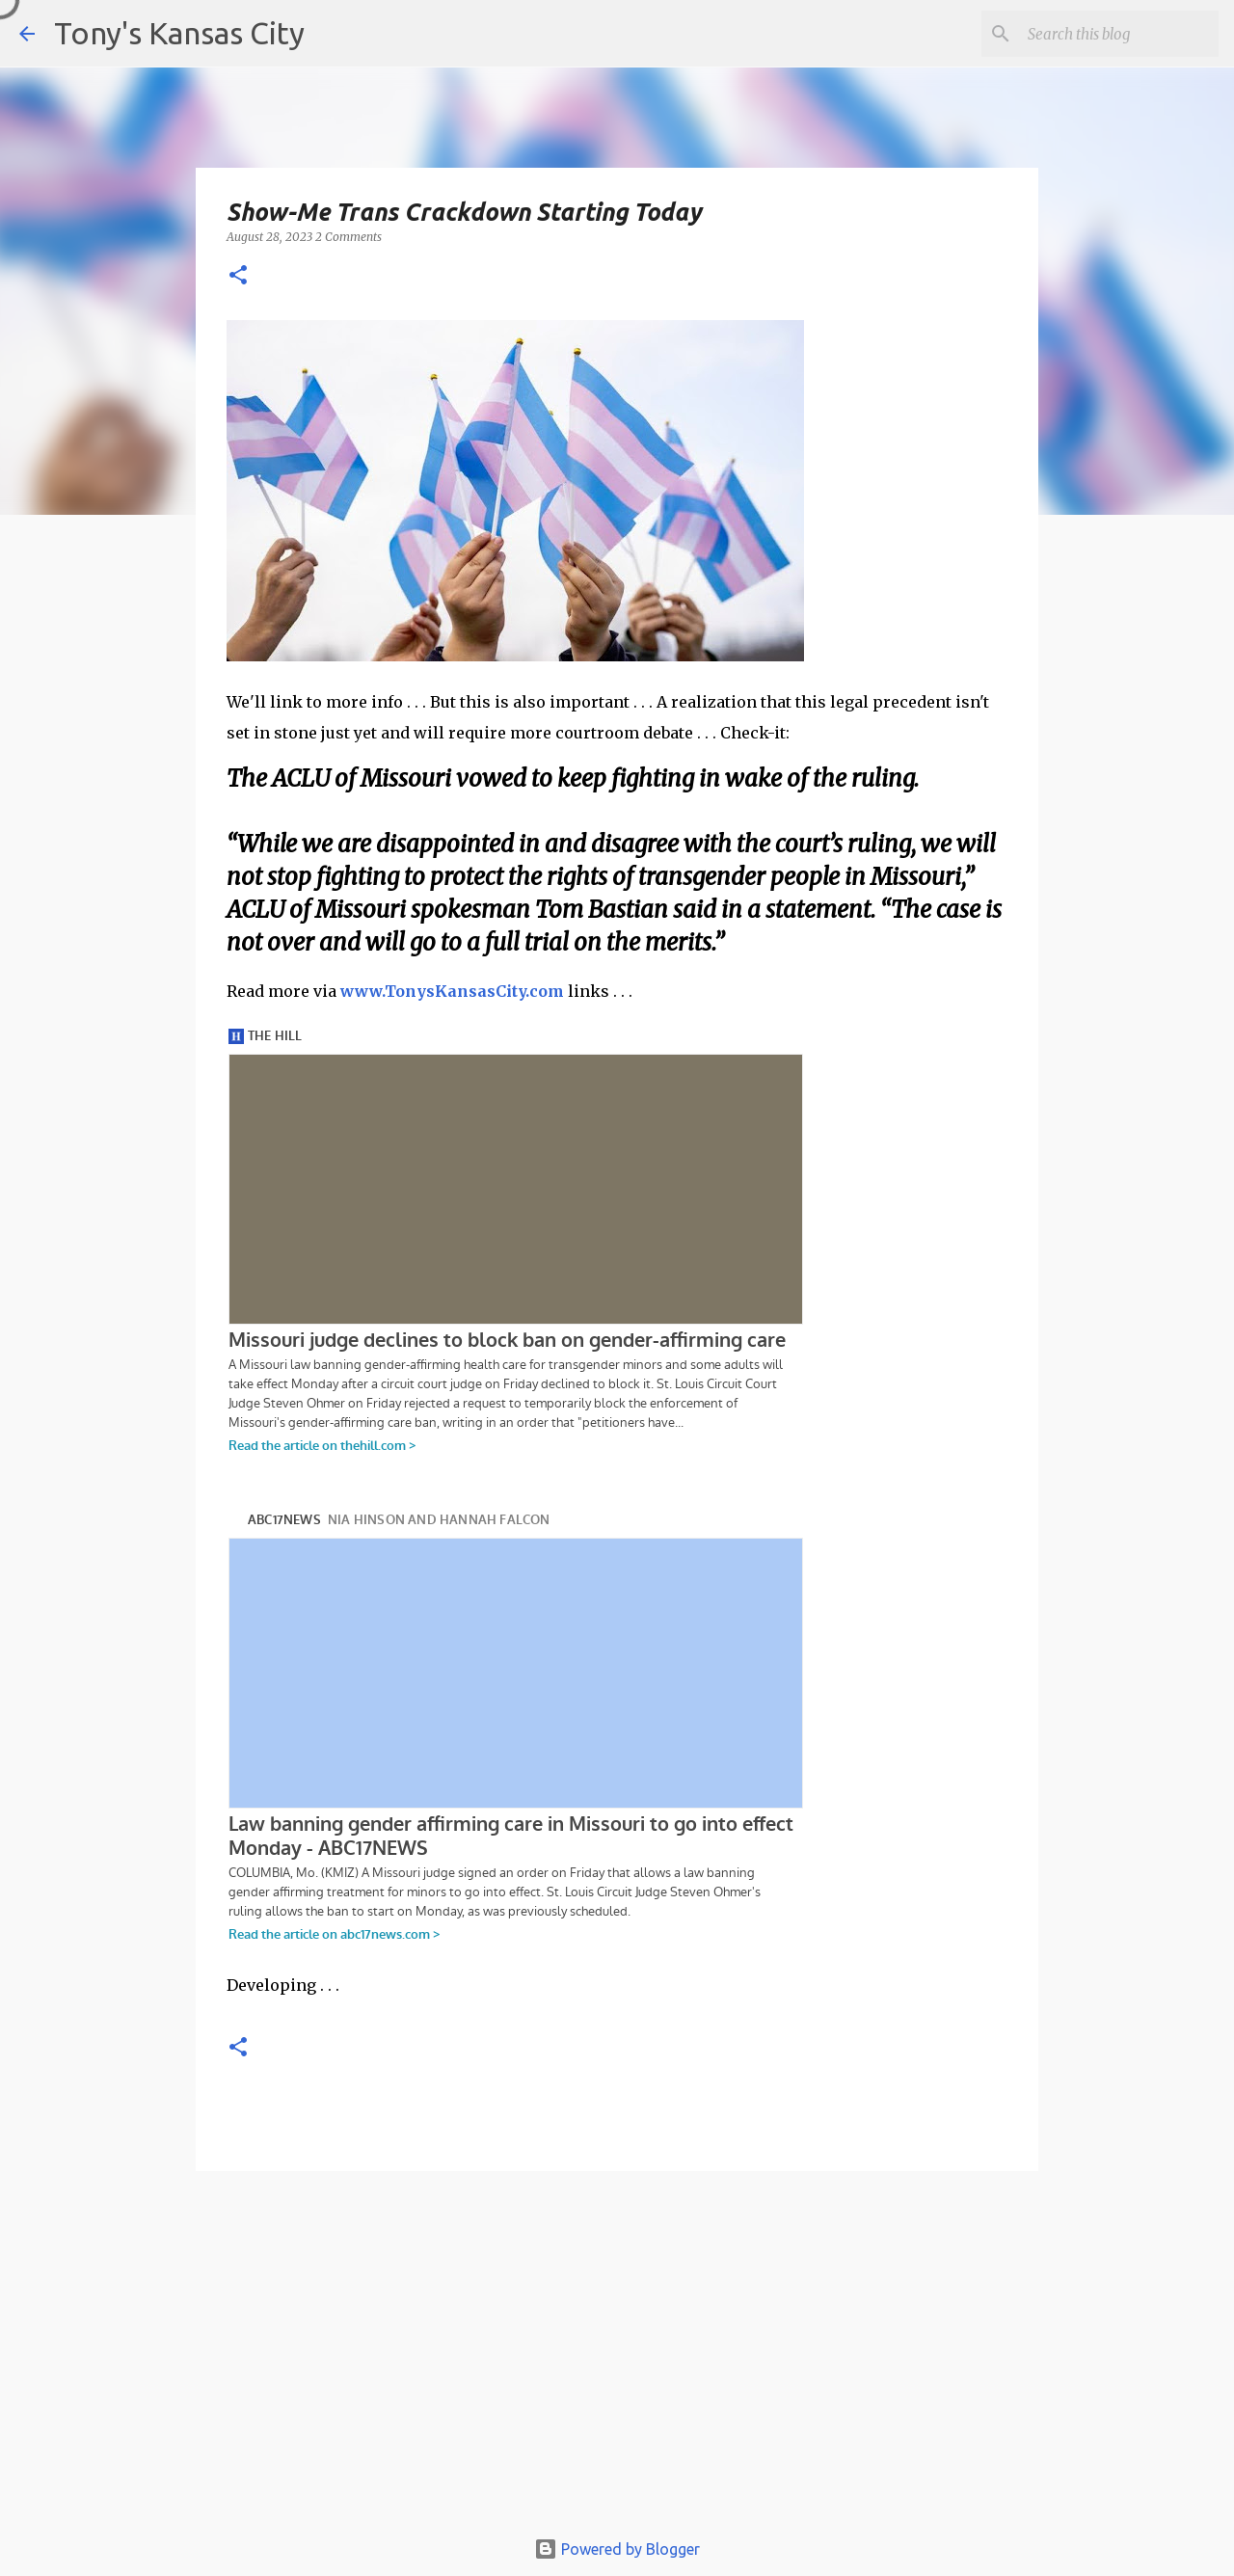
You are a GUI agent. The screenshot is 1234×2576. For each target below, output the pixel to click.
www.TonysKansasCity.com (452, 991)
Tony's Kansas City (179, 32)
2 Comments (348, 236)
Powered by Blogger (617, 2549)
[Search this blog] (1117, 34)
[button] (238, 276)
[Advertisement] (617, 2358)
